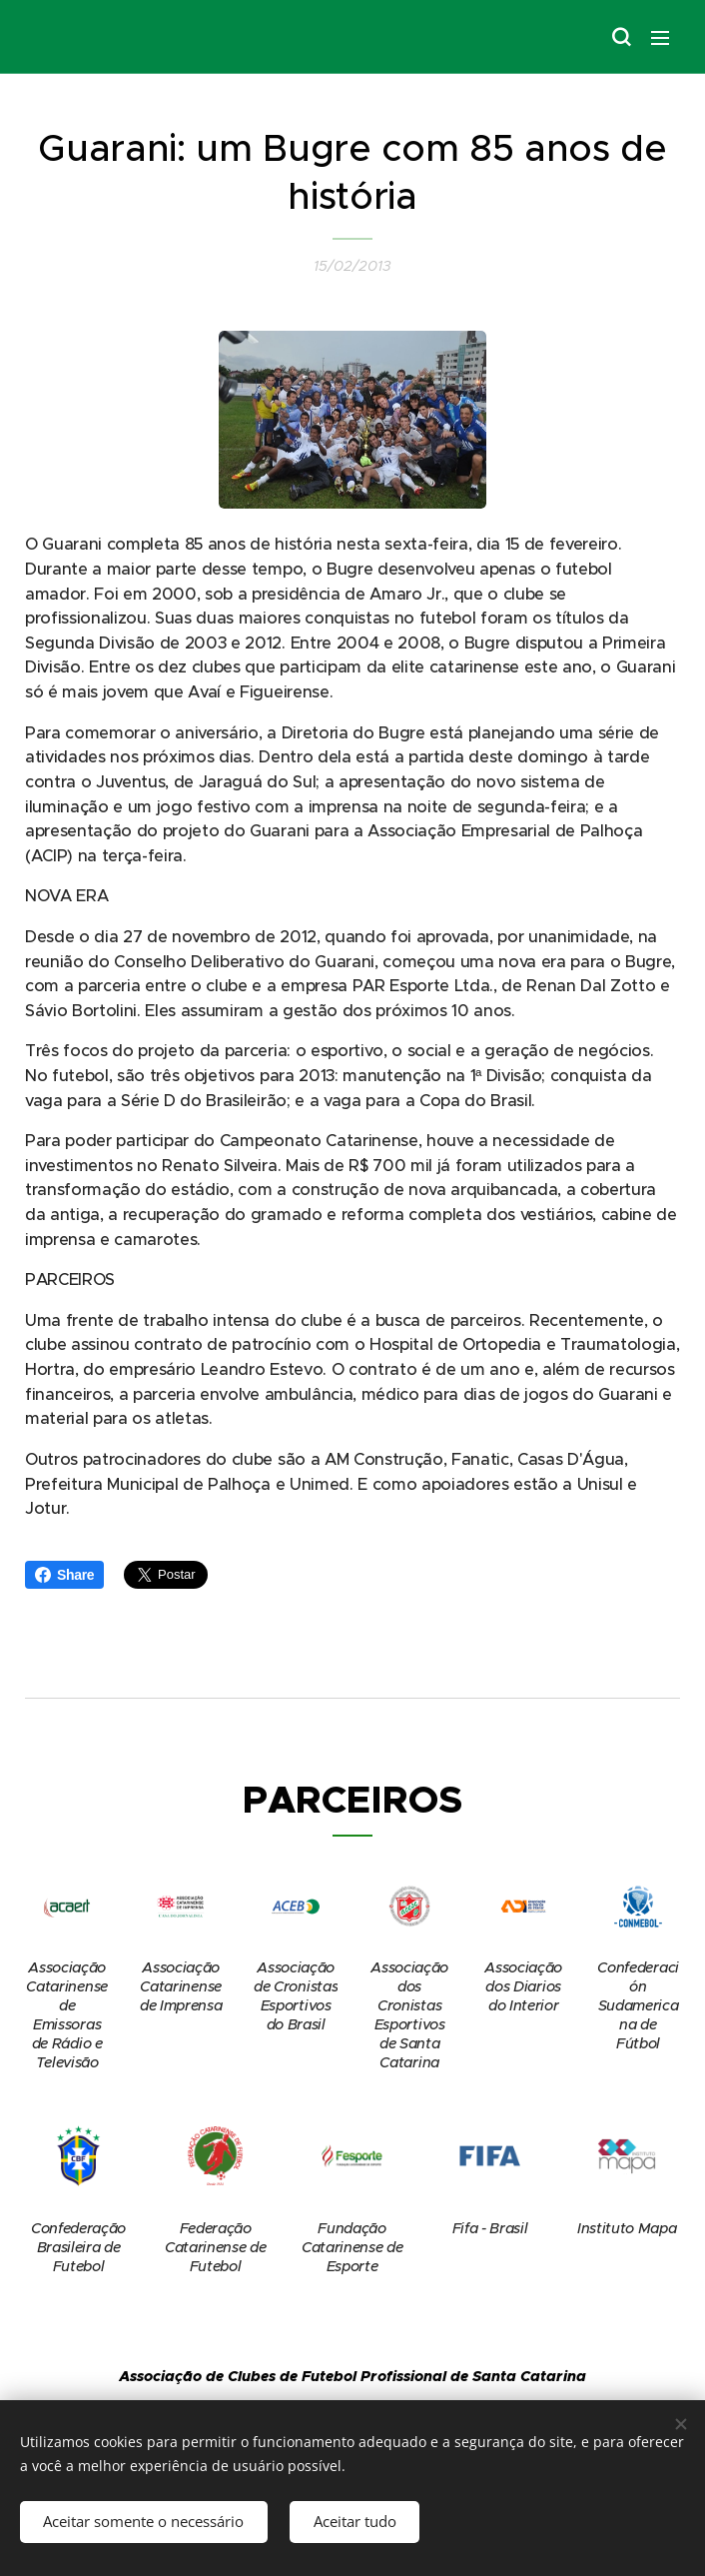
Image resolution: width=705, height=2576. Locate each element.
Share (64, 1575)
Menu (660, 38)
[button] (620, 37)
